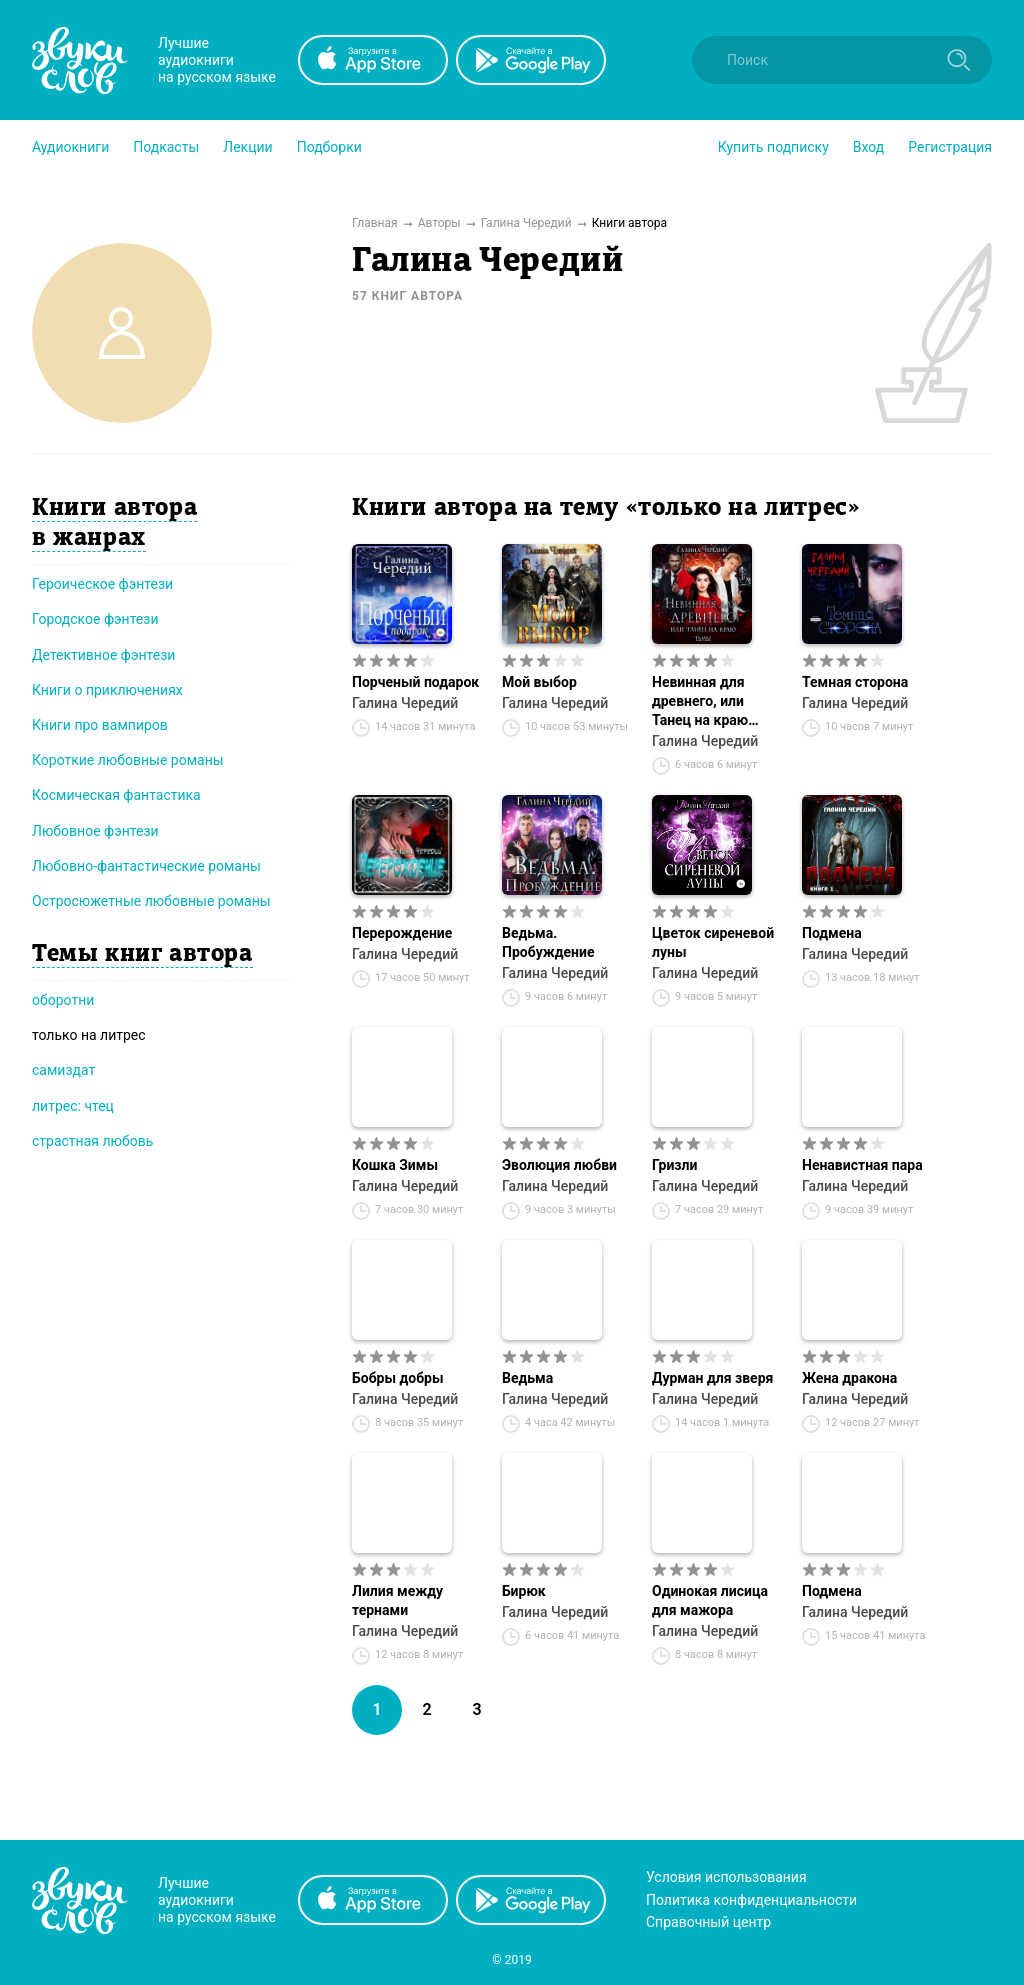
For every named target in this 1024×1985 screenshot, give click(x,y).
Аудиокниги (70, 147)
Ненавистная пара (862, 1165)
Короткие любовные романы (128, 760)
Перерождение (402, 933)
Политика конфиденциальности (751, 1900)
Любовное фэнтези (95, 831)
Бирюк (524, 1591)
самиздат (63, 1070)
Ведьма (527, 1378)
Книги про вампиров (100, 725)
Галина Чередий (405, 703)
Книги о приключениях (107, 690)
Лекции (247, 147)
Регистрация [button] (950, 147)
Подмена (832, 933)
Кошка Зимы (395, 1165)
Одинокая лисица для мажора (710, 1600)
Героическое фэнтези (102, 584)
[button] (70, 147)
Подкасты (166, 147)
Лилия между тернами (397, 1600)
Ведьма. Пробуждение (548, 942)
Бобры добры (398, 1378)
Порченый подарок (415, 682)
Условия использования (726, 1877)
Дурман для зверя (712, 1378)
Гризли (674, 1165)
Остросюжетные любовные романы (151, 901)
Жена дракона (849, 1378)
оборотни (63, 1000)
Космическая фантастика (116, 795)
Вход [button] (868, 147)
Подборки (329, 147)
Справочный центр (708, 1922)
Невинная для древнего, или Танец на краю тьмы (700, 702)
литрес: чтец (73, 1106)
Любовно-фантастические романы (146, 866)
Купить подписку (773, 147)
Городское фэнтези (95, 619)
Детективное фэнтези (103, 655)
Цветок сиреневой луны (713, 942)
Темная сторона (855, 682)
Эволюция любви (559, 1165)
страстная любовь (92, 1141)
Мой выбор (539, 682)
